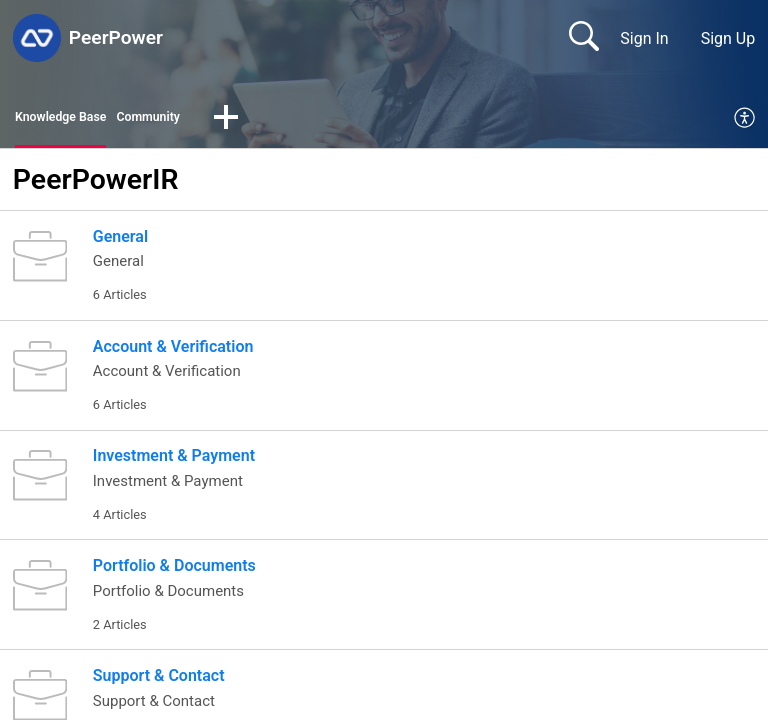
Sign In (644, 38)
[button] (273, 122)
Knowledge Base (74, 120)
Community (185, 120)
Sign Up (728, 38)
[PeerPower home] (37, 38)
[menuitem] (745, 122)
